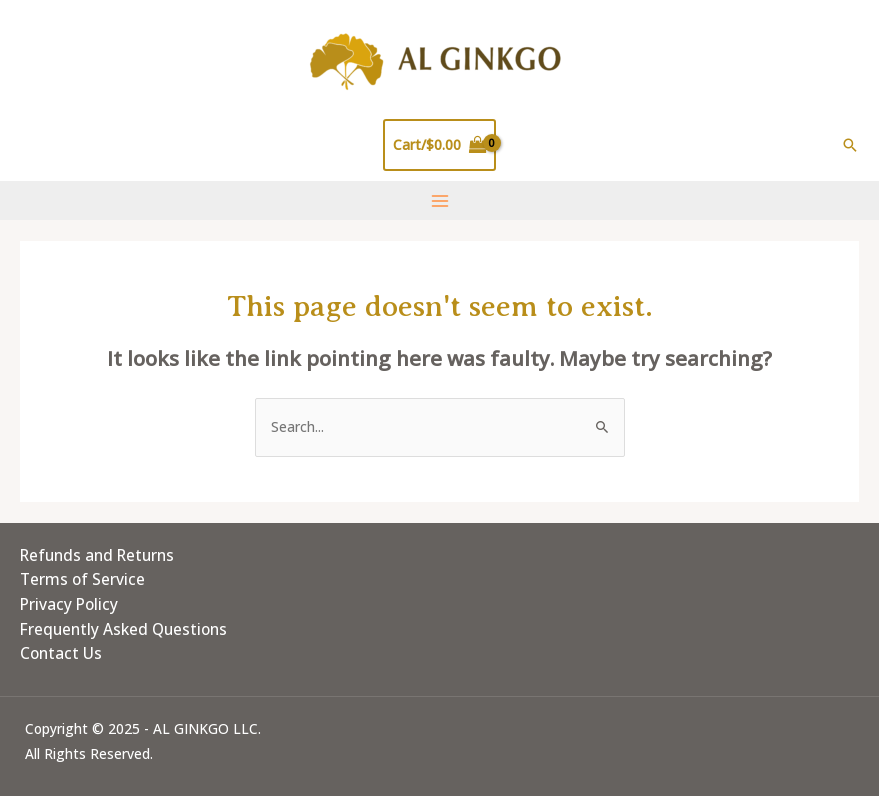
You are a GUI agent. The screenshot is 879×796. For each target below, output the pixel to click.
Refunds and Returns (97, 555)
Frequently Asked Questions (123, 629)
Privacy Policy (69, 604)
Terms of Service (82, 579)
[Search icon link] (850, 145)
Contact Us (61, 653)
